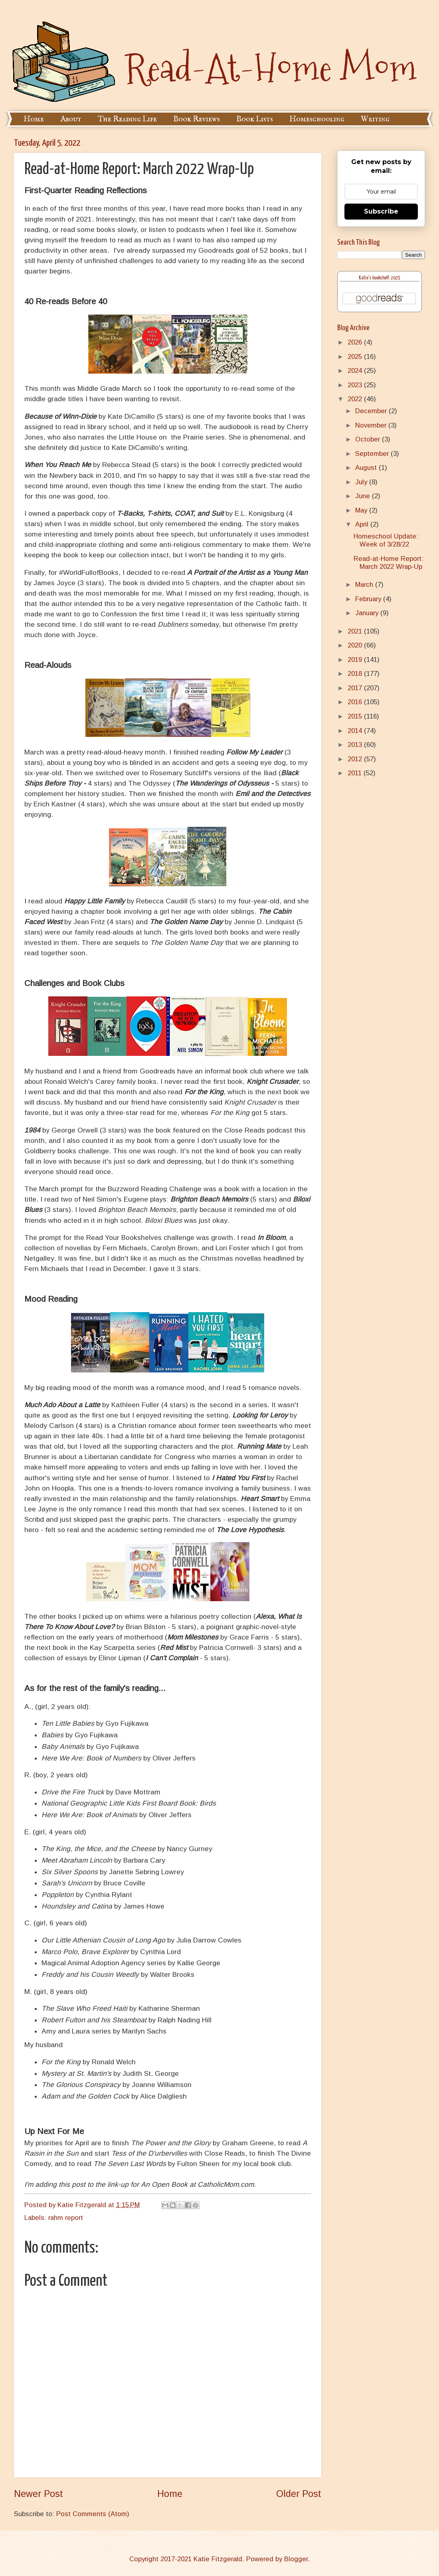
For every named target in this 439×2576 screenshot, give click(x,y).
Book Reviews (196, 119)
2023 (356, 385)
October (368, 439)
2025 (356, 356)
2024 (356, 370)
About (70, 119)
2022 (356, 399)
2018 (356, 673)
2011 (356, 773)
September (373, 453)
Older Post (298, 2494)
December (372, 411)
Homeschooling (316, 119)
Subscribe (381, 211)
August (367, 467)
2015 (356, 716)
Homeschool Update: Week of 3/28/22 (386, 540)
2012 (356, 759)
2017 (356, 688)
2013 (356, 744)
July (362, 482)
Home (34, 119)
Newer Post (38, 2494)
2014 (356, 731)
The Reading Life (127, 119)
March (365, 584)
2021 (356, 631)
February (369, 599)
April (362, 524)
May (362, 510)
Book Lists (254, 119)
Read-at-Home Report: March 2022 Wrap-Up (388, 562)
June (363, 496)
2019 (356, 659)
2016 (356, 702)
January (367, 613)
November (371, 425)
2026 (356, 342)
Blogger (296, 2559)
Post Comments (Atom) (92, 2514)
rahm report (65, 2218)
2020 (356, 645)
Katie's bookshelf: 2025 (379, 278)
